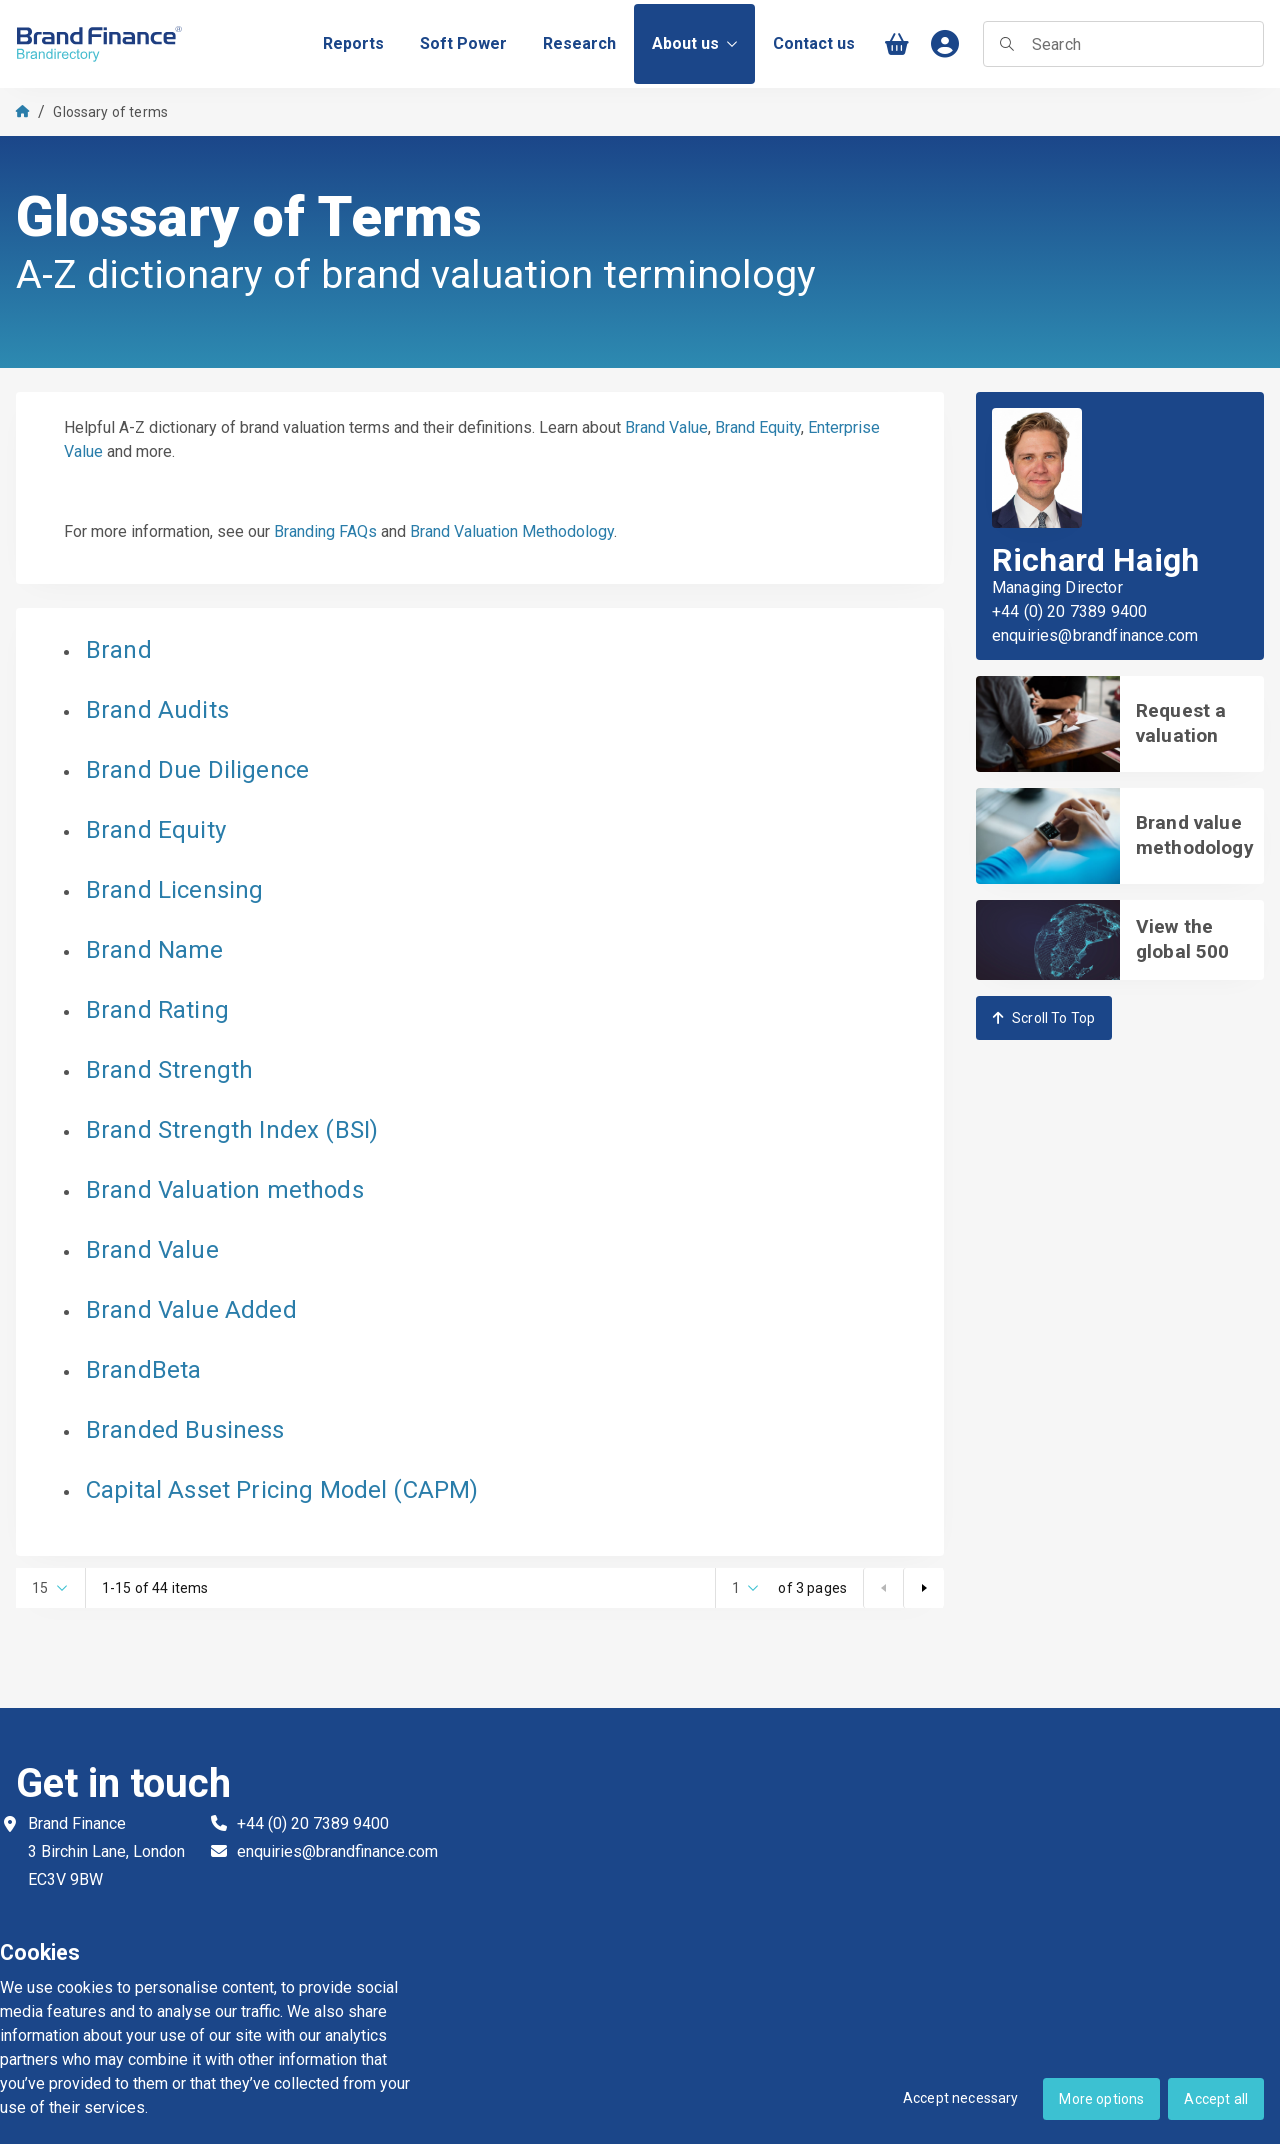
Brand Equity (758, 427)
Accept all (1216, 2099)
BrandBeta (143, 1370)
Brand (119, 650)
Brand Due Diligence (197, 770)
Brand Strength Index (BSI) (232, 1130)
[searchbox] (1123, 44)
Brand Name (155, 950)
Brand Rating (157, 1010)
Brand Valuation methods (225, 1190)
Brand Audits (157, 710)
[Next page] (923, 1588)
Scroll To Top (1044, 1018)
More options (1101, 2099)
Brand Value (666, 427)
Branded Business (185, 1430)
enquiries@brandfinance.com (1095, 636)
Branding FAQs (325, 531)
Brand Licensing (174, 890)
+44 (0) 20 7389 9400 (1069, 612)
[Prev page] (883, 1588)
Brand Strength (169, 1070)
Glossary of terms (110, 112)
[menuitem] (353, 44)
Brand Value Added (191, 1310)
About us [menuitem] (694, 43)
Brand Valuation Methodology (512, 531)
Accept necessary (961, 2098)
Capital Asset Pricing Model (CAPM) (282, 1490)
